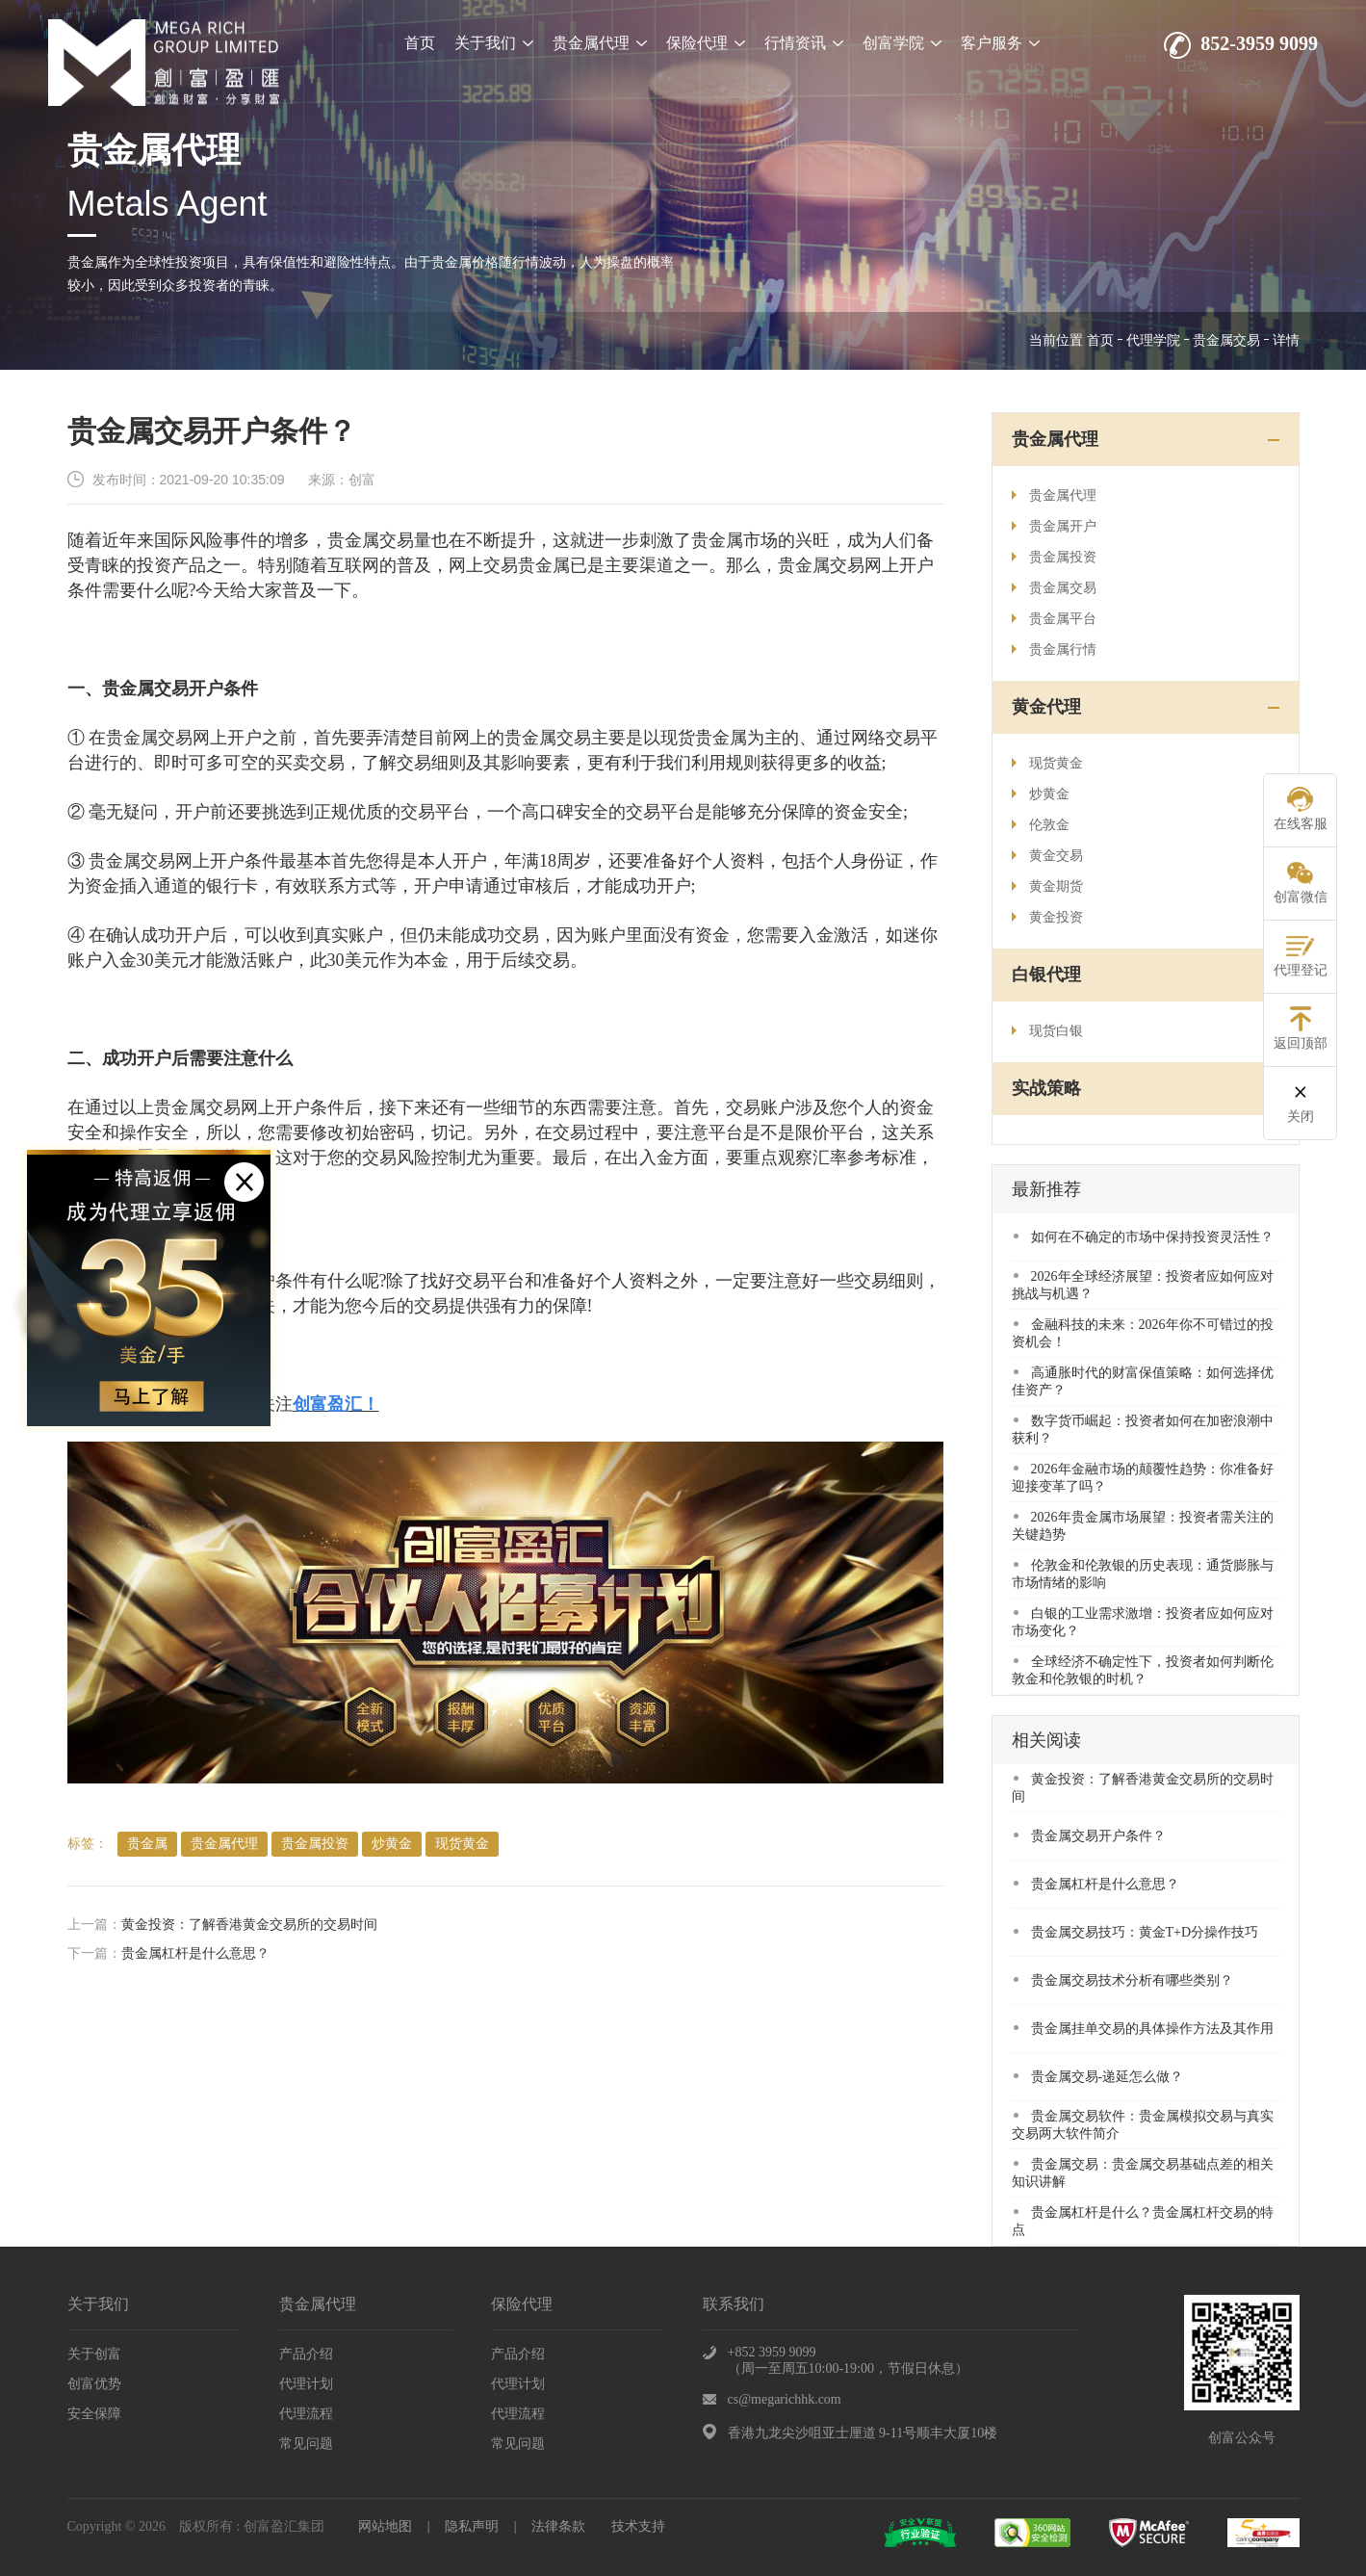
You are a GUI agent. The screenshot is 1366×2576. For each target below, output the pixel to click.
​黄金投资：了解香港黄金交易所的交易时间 (249, 1924)
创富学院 (902, 43)
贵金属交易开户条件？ (1090, 1836)
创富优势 (94, 2384)
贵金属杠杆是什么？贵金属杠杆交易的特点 (1143, 2221)
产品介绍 (306, 2354)
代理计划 (306, 2384)
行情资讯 (803, 43)
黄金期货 (1047, 886)
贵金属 (147, 1843)
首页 (419, 43)
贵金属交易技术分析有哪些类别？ (1123, 1980)
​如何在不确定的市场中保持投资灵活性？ (1144, 1237)
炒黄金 (392, 1843)
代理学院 (1153, 340)
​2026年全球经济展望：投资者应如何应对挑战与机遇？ (1143, 1285)
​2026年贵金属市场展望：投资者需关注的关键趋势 (1143, 1526)
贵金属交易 (1226, 340)
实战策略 (1046, 1088)
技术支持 (638, 2526)
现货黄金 (462, 1843)
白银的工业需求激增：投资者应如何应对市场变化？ (1143, 1622)
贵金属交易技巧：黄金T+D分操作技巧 (1136, 1932)
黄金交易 (1047, 855)
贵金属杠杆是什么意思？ (195, 1953)
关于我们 (493, 43)
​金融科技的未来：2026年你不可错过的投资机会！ (1143, 1333)
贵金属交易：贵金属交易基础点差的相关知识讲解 (1143, 2173)
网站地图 (385, 2526)
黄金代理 (1046, 706)
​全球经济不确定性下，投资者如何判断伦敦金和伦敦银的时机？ (1143, 1670)
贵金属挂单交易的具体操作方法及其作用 (1144, 2028)
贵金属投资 (314, 1843)
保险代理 (705, 43)
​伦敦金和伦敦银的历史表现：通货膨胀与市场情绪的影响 (1143, 1574)
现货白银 (1047, 1031)
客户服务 (1000, 43)
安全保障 (94, 2414)
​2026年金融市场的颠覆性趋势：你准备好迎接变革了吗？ (1143, 1478)
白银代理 (1046, 974)
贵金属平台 (1054, 618)
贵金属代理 (600, 43)
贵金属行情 (1054, 649)
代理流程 (306, 2414)
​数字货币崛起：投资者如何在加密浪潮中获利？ (1143, 1429)
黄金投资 (1047, 917)
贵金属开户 (1054, 526)
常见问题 (306, 2443)
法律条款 (558, 2526)
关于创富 (94, 2354)
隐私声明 (472, 2526)
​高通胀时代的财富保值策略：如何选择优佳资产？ (1143, 1381)
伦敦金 (1041, 825)
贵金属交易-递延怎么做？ (1099, 2076)
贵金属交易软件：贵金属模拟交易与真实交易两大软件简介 (1143, 2125)
